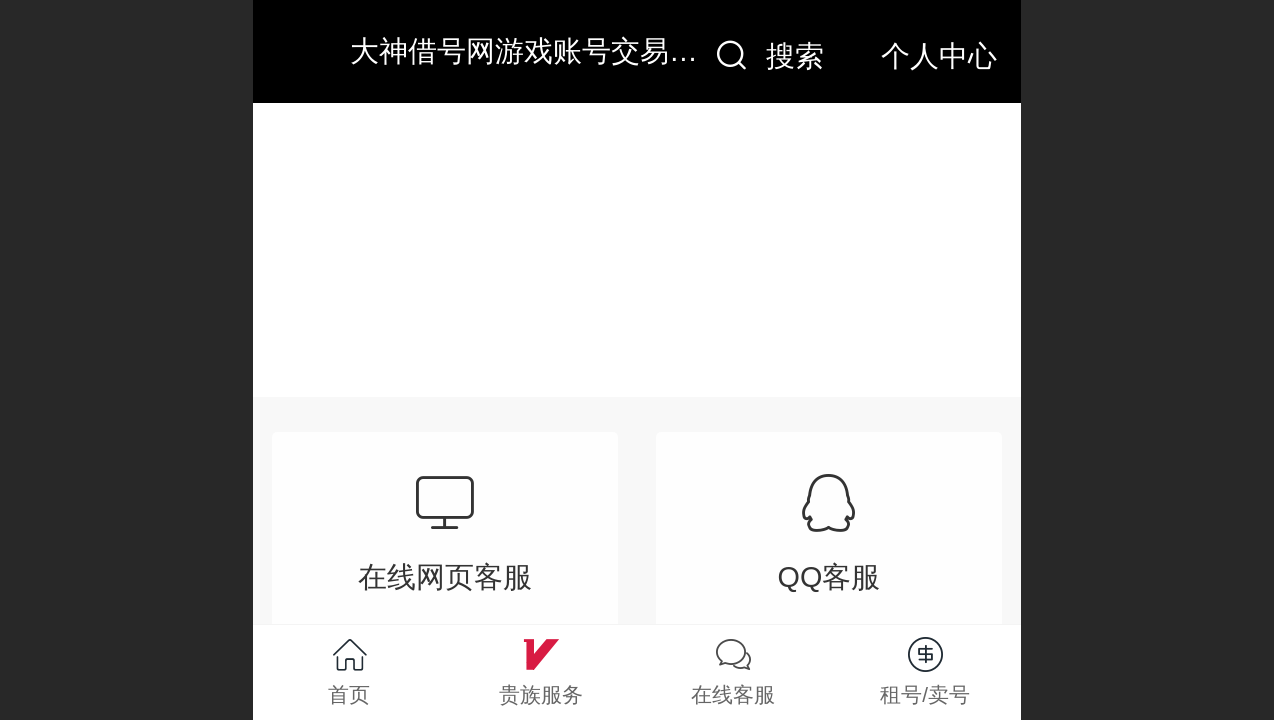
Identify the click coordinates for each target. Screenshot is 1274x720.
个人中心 (939, 56)
